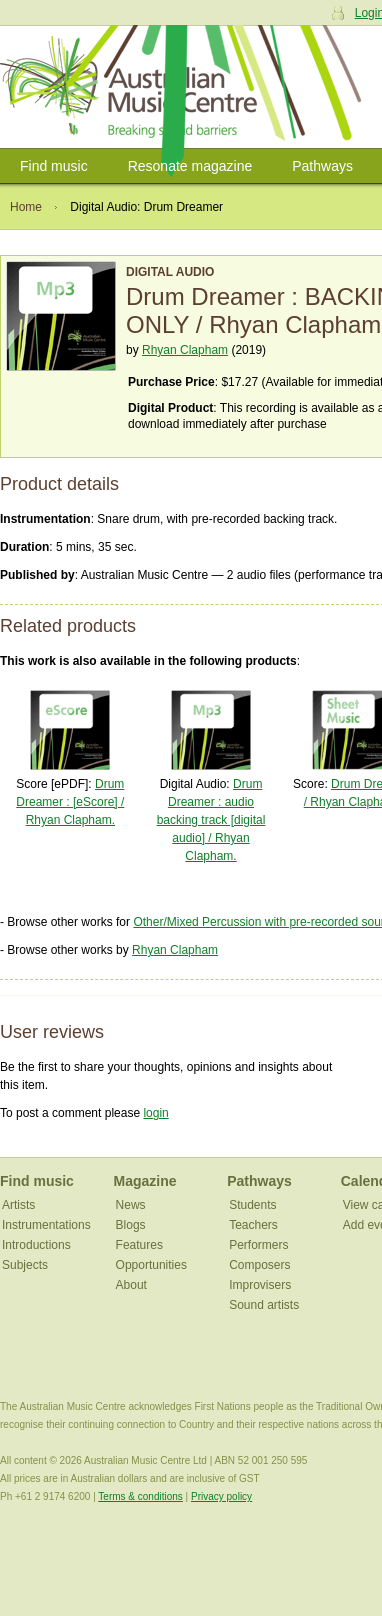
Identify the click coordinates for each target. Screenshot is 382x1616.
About (131, 1285)
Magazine (145, 1181)
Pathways (322, 166)
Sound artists (264, 1305)
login (155, 1113)
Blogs (131, 1225)
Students (252, 1205)
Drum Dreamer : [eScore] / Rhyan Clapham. (70, 802)
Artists (18, 1205)
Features (139, 1245)
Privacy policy (221, 1496)
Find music (54, 166)
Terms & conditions (140, 1496)
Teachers (253, 1225)
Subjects (25, 1265)
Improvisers (260, 1285)
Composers (259, 1265)
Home (26, 207)
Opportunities (151, 1265)
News (131, 1205)
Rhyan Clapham (185, 350)
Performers (258, 1245)
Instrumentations (46, 1225)
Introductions (36, 1245)
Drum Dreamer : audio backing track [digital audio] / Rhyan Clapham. (211, 820)
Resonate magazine (190, 166)
